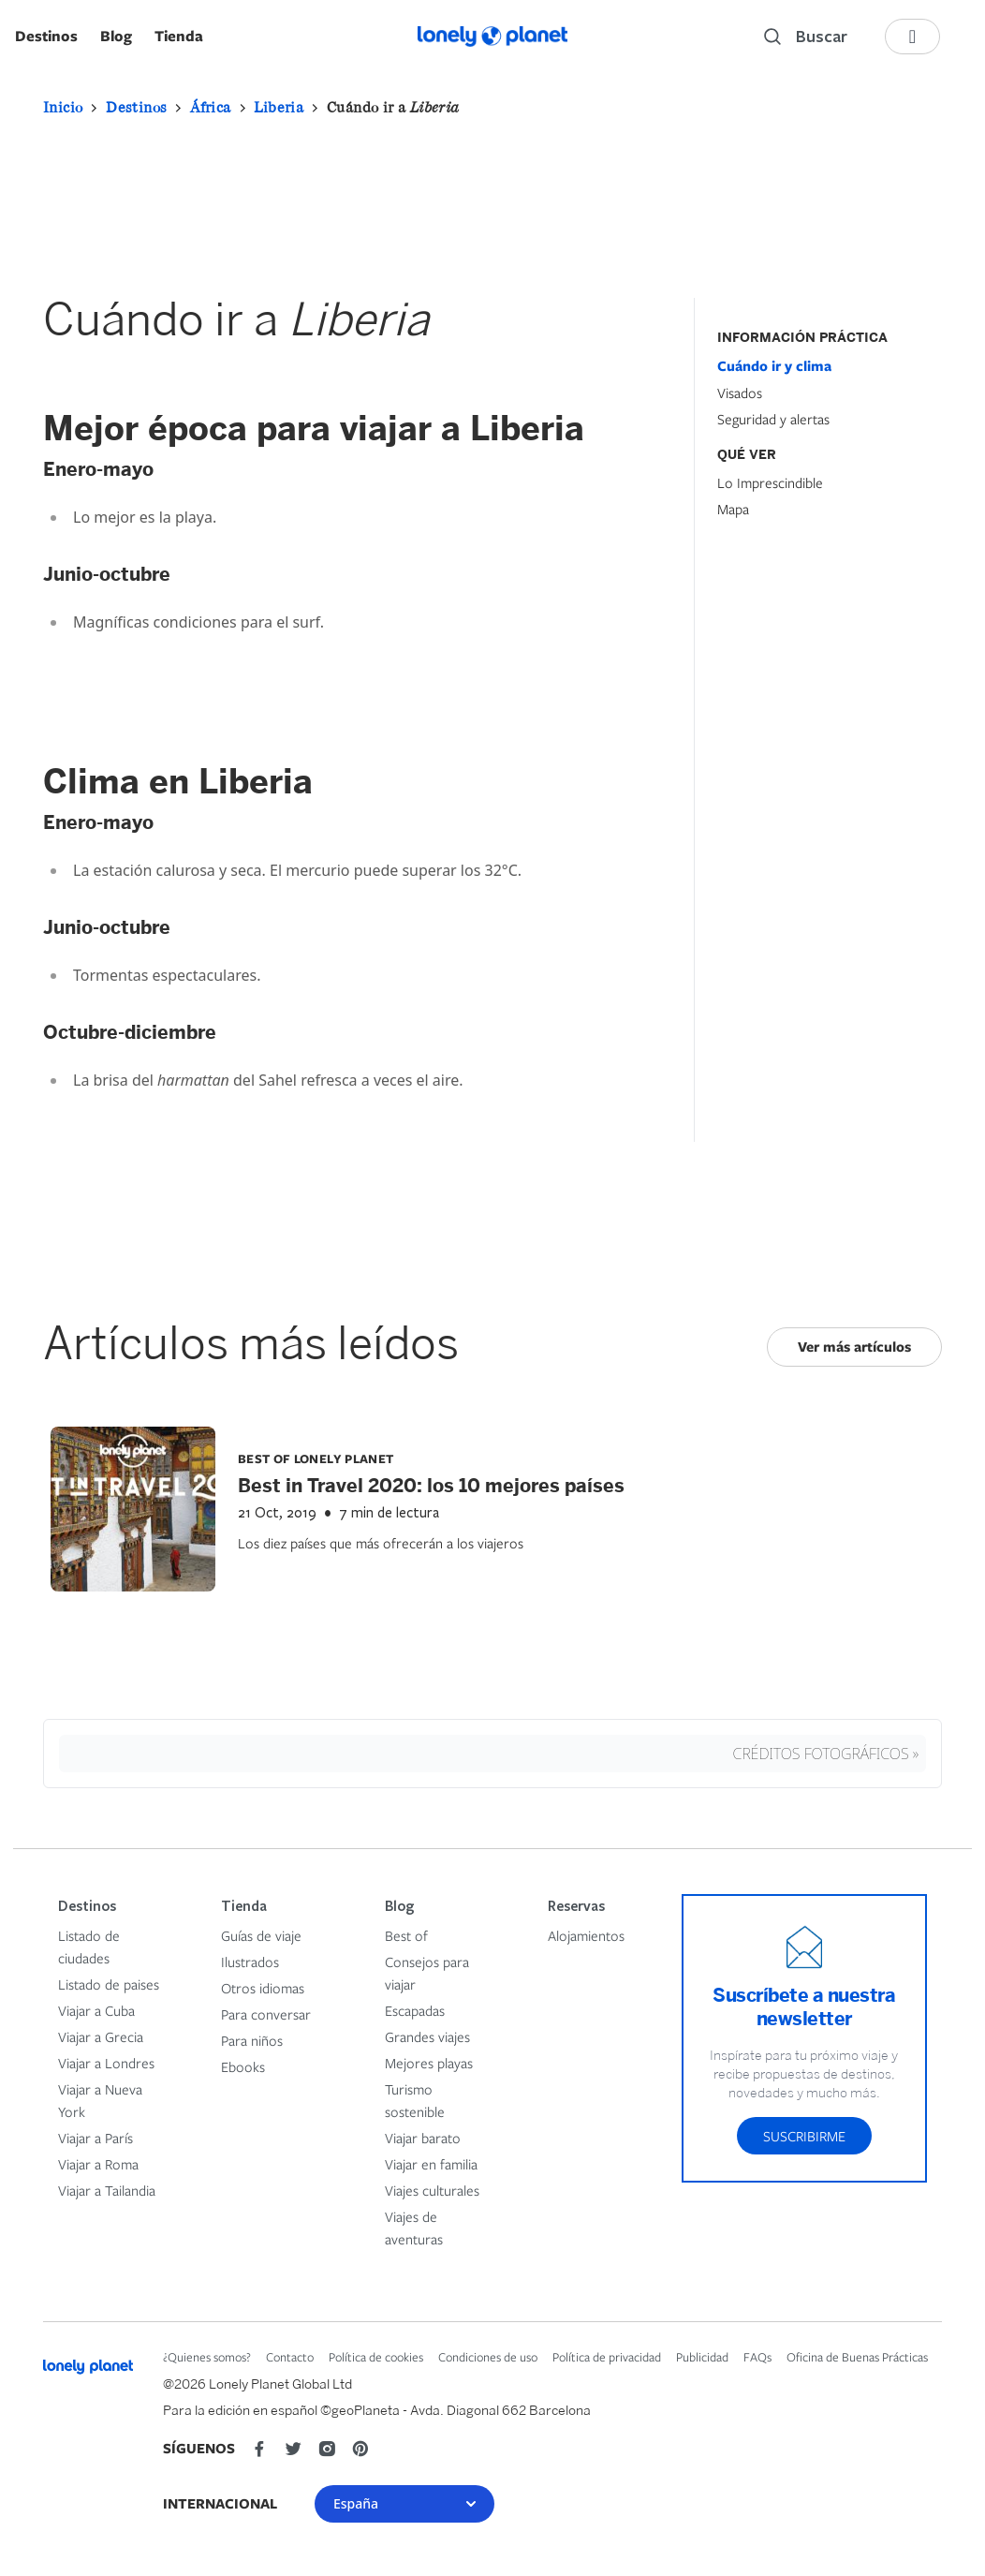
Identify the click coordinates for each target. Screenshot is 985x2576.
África (210, 106)
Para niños (252, 2040)
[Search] (805, 36)
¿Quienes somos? (207, 2356)
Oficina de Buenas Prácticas (857, 2356)
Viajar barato (423, 2137)
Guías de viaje (261, 1935)
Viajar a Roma (98, 2163)
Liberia (278, 106)
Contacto (290, 2356)
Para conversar (266, 2014)
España (404, 2503)
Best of (406, 1935)
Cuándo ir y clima (774, 366)
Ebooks (243, 2066)
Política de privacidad (606, 2356)
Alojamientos (586, 1935)
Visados (739, 392)
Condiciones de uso (487, 2356)
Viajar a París (95, 2137)
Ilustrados (250, 1961)
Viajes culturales (432, 2190)
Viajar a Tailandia (106, 2190)
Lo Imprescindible (770, 482)
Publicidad (702, 2356)
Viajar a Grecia (100, 2036)
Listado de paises (108, 1984)
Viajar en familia (431, 2163)
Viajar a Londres (106, 2062)
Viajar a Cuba (96, 2010)
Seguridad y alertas (773, 418)
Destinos (46, 35)
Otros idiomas (262, 1987)
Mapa (733, 508)
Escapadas (415, 2010)
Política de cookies (376, 2356)
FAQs (757, 2356)
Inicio (62, 106)
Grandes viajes (427, 2036)
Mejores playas (429, 2062)
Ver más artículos (854, 1346)
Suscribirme (804, 2135)
